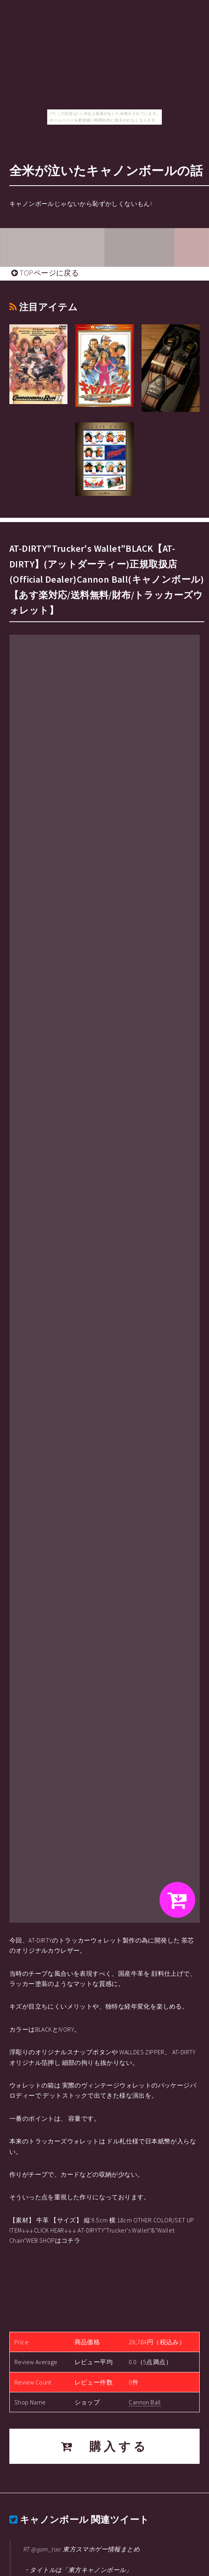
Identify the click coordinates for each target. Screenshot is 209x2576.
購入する (105, 2446)
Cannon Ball (145, 2402)
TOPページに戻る (45, 272)
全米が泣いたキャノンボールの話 (106, 171)
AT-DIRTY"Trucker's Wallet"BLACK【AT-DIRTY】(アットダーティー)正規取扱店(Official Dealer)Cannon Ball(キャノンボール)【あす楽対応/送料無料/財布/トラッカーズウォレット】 (106, 579)
